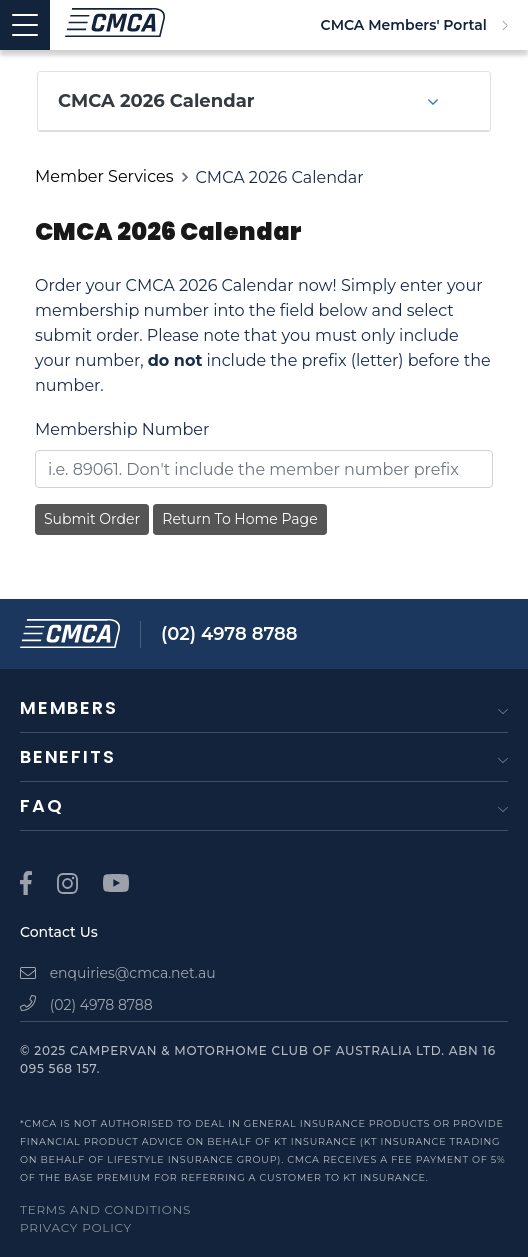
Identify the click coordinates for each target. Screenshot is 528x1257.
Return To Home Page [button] (239, 519)
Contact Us (59, 932)
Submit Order (92, 519)
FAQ (41, 805)
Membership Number (122, 429)
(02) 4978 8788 (229, 634)
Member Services (104, 176)
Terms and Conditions (105, 1209)
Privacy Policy (76, 1227)
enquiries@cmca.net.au (118, 973)
